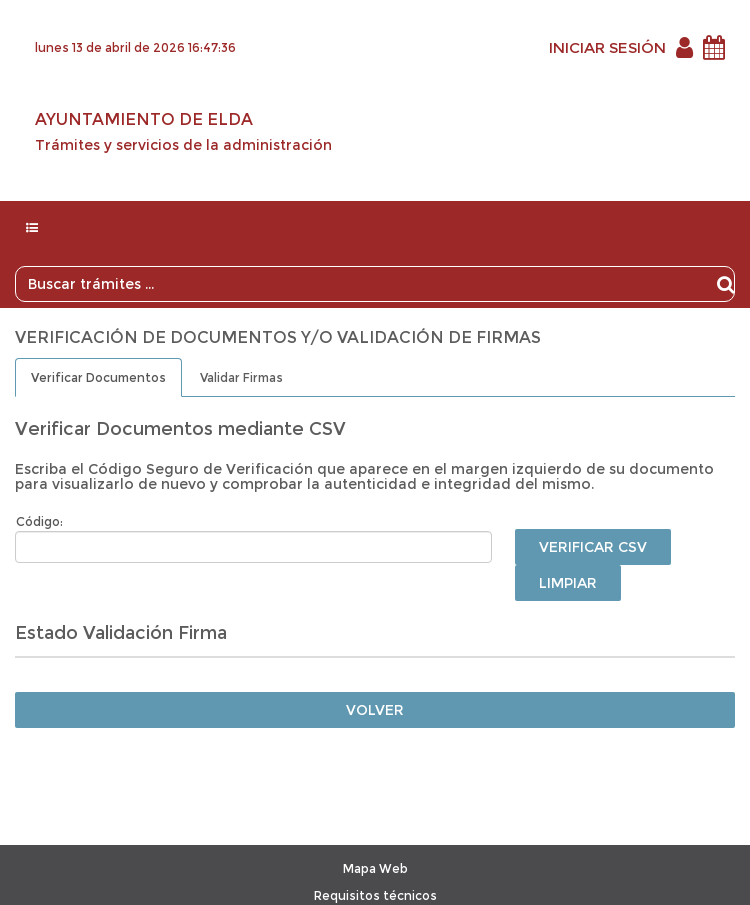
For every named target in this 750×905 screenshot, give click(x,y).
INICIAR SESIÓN (607, 47)
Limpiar (568, 583)
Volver (375, 710)
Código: (39, 521)
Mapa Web (375, 868)
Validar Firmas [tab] (241, 377)
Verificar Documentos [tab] (98, 377)
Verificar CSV (593, 547)
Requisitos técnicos (375, 895)
